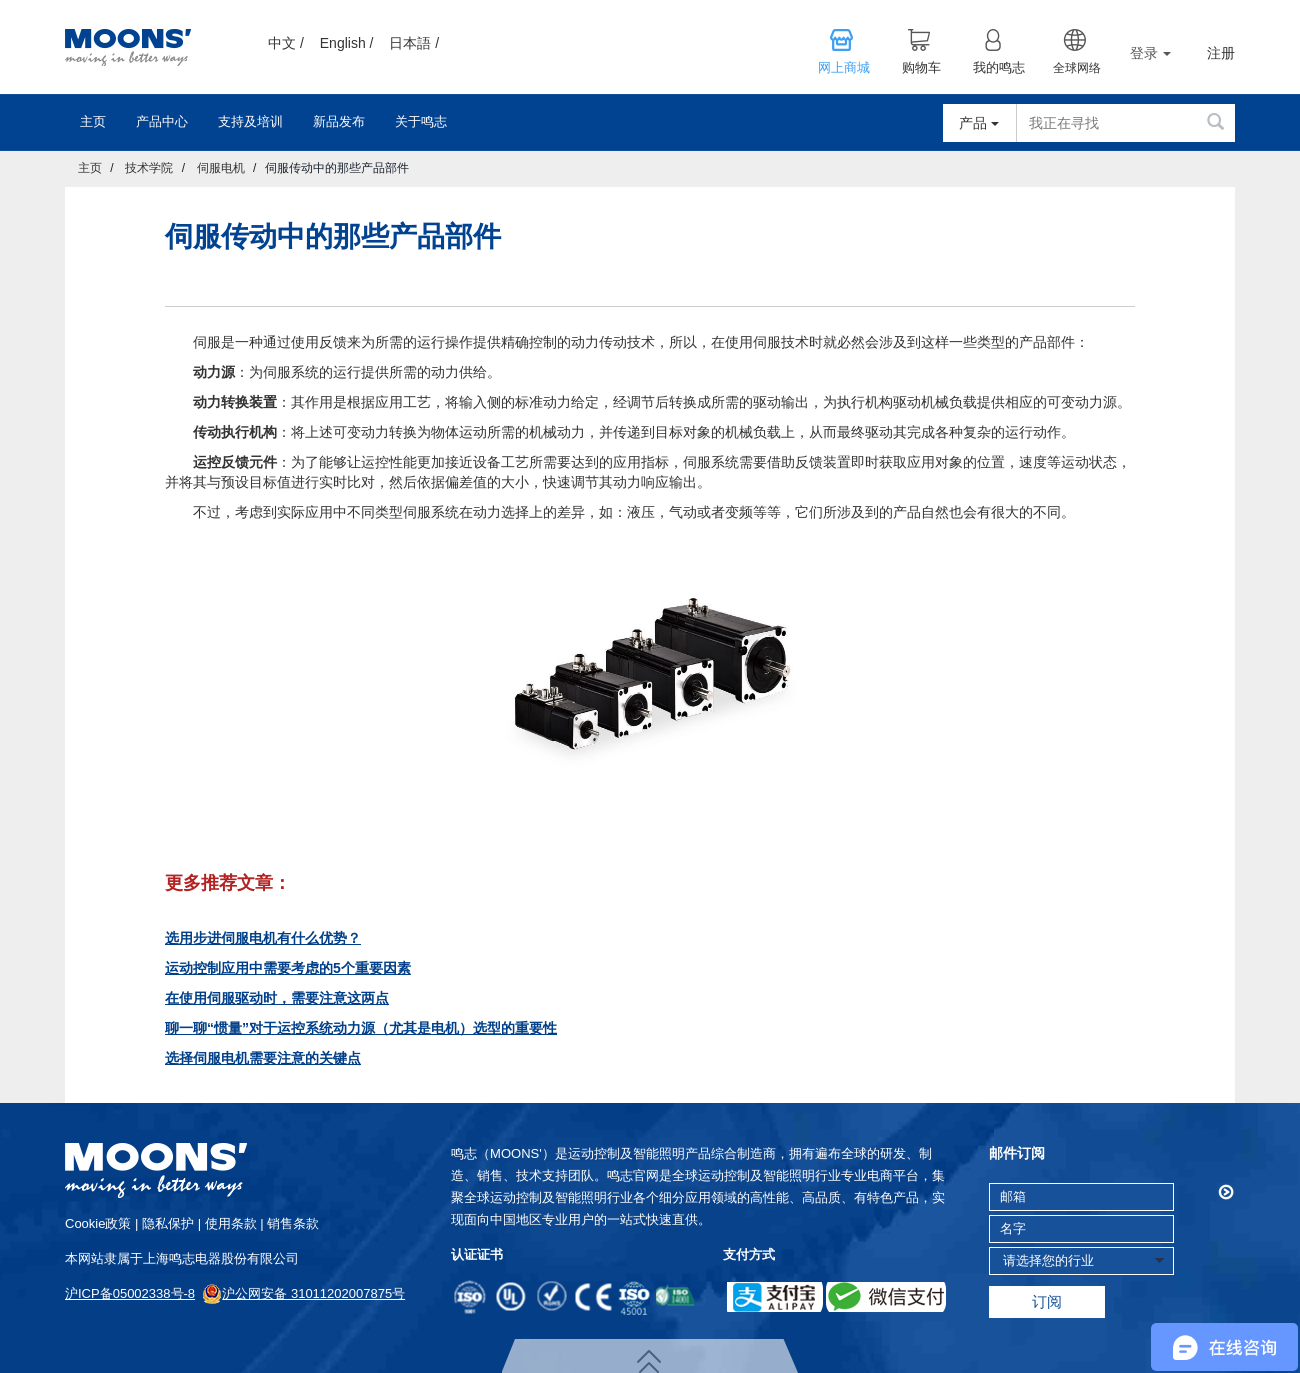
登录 (1150, 53)
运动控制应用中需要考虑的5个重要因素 (288, 968)
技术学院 (149, 168)
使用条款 (231, 1223)
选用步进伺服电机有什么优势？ (263, 938)
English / (347, 43)
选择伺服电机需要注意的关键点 (263, 1058)
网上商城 (844, 68)
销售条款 (293, 1223)
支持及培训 (250, 121)
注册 (1221, 53)
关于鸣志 (421, 121)
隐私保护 (168, 1223)
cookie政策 (98, 1223)
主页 (93, 121)
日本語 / (414, 43)
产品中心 (162, 121)
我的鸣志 (999, 68)
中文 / (286, 43)
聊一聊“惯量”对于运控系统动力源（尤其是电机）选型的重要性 (361, 1028)
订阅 (1047, 1301)
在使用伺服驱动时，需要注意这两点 (277, 998)
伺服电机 (221, 168)
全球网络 (1077, 68)
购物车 (921, 68)
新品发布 (339, 121)
